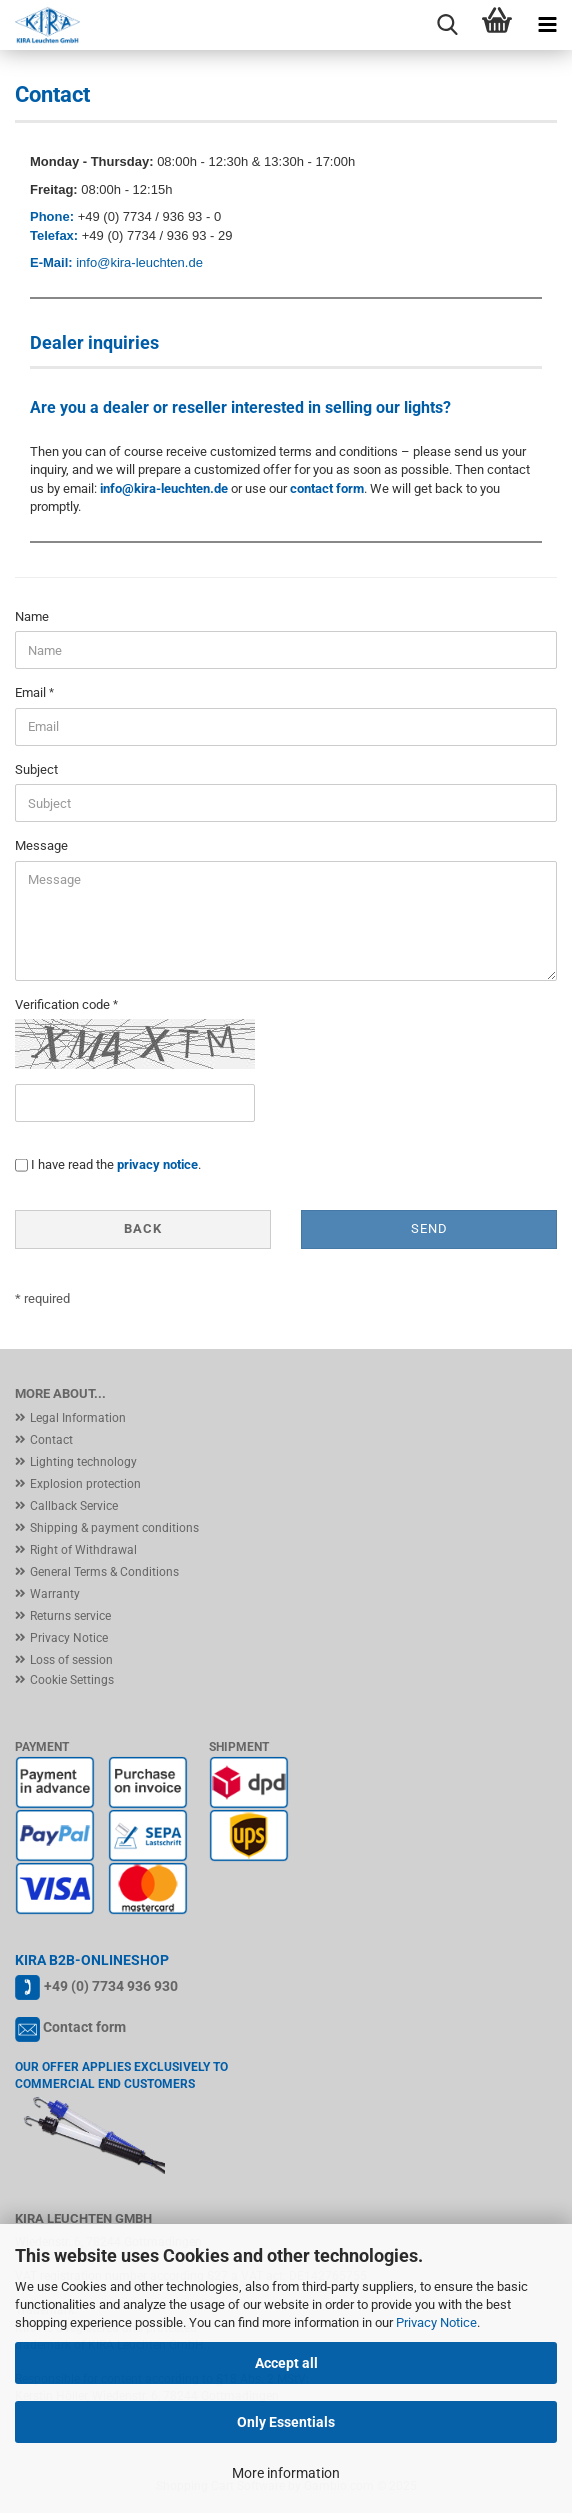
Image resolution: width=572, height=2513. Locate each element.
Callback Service (74, 1506)
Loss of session (71, 1660)
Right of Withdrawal (83, 1550)
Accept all (286, 2363)
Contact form (84, 2027)
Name (32, 616)
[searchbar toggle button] (447, 25)
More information (286, 2473)
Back (143, 1228)
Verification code (64, 1004)
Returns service (70, 1616)
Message (41, 845)
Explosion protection (85, 1484)
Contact (51, 1440)
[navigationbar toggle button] (547, 25)
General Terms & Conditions (104, 1572)
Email (32, 692)
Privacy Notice (436, 2322)
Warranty (55, 1594)
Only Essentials (286, 2422)
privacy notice (157, 1164)
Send (429, 1228)
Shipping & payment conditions (114, 1528)
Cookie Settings (72, 1680)
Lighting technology (83, 1462)
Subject (36, 769)
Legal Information (78, 1418)
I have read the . (116, 1164)
